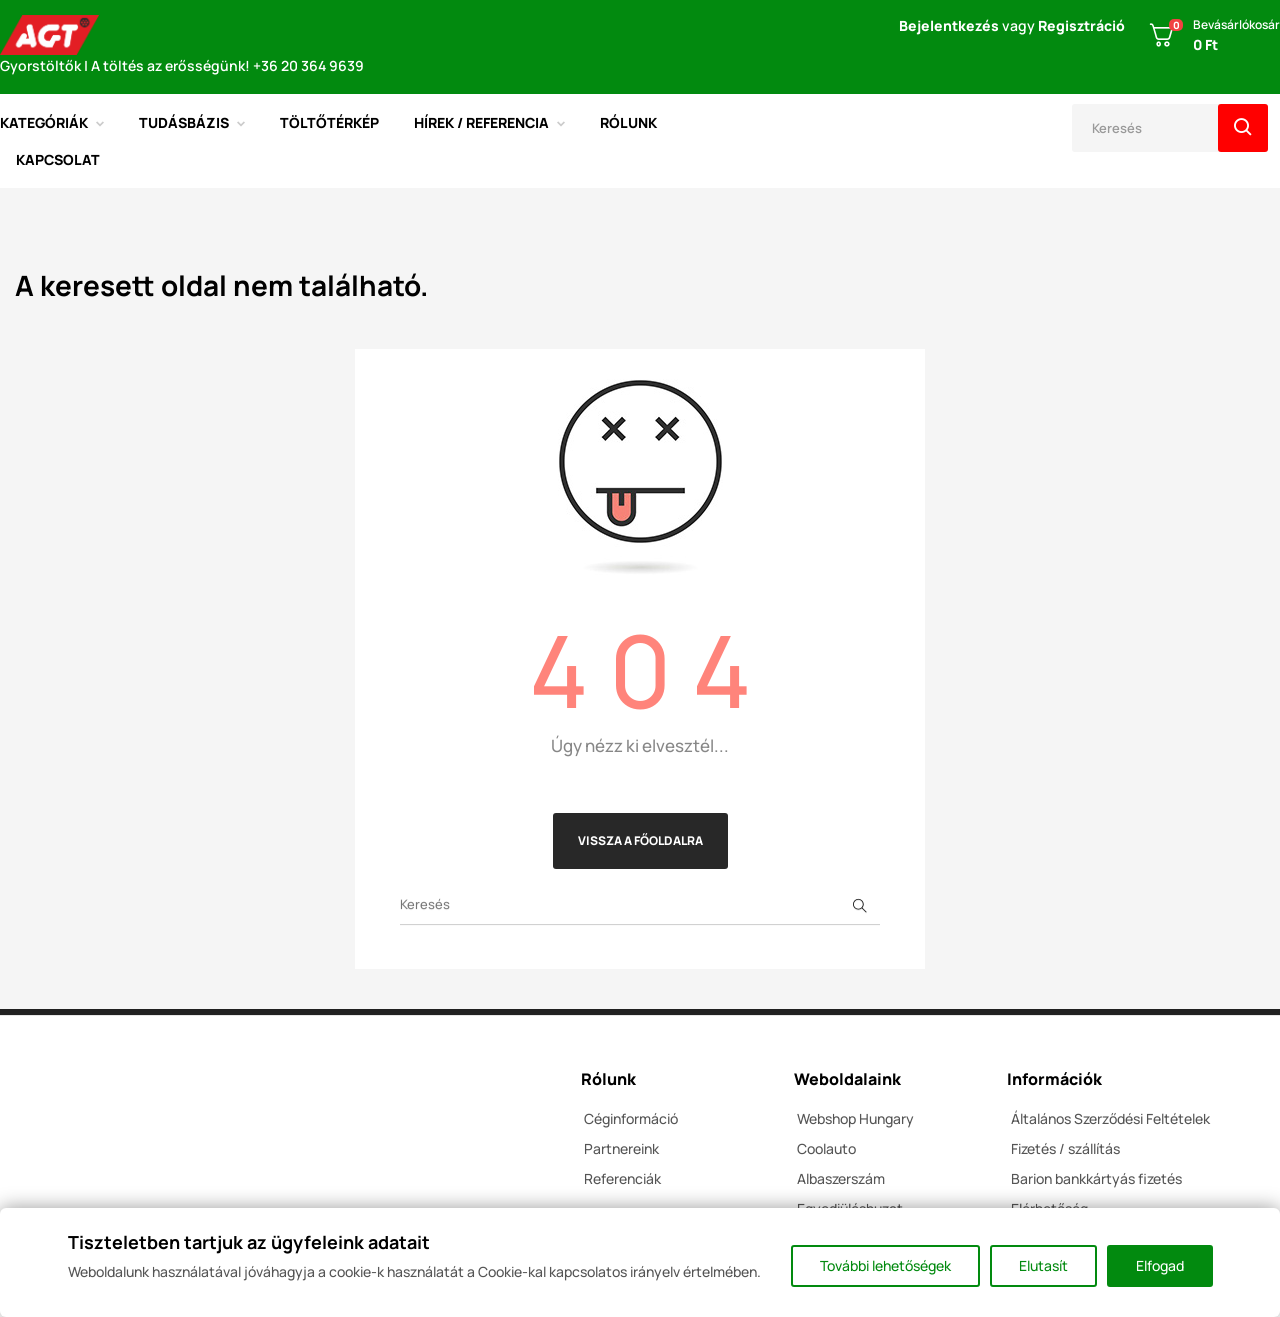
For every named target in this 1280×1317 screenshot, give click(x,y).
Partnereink (621, 1148)
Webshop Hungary (855, 1118)
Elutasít (1043, 1265)
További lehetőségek (885, 1265)
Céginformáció (631, 1118)
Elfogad (1160, 1265)
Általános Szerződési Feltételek (1110, 1118)
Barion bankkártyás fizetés (1096, 1178)
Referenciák (622, 1178)
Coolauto (826, 1148)
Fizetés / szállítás (1065, 1148)
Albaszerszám (841, 1178)
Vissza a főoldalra (640, 840)
